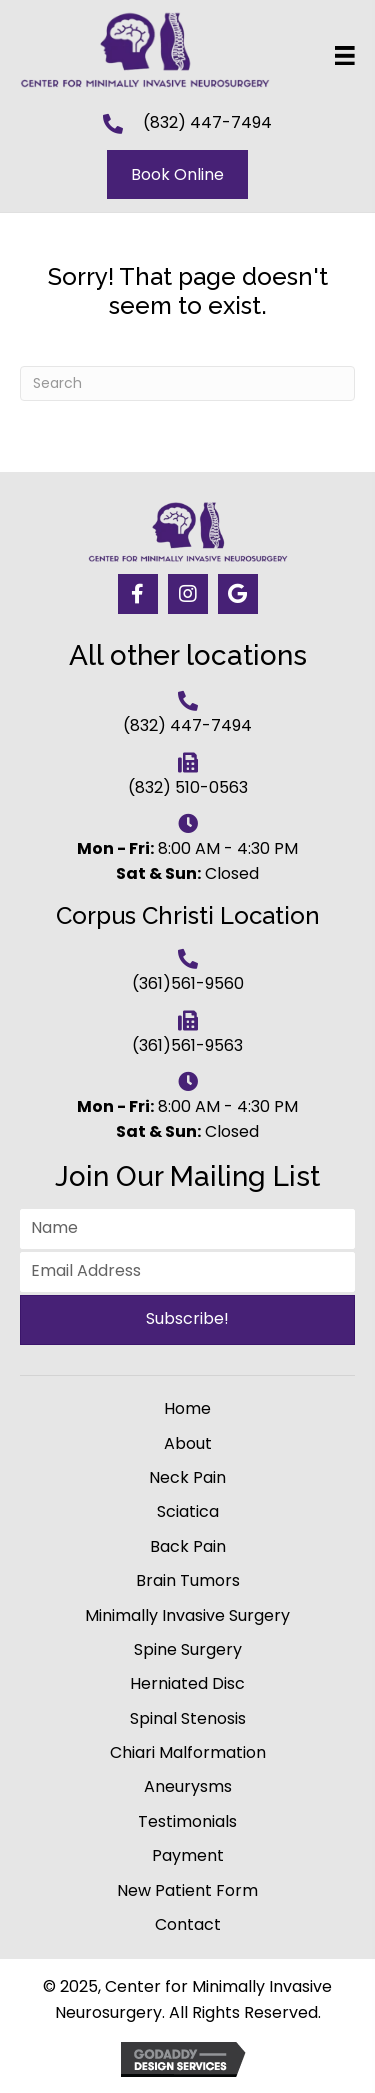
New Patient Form (187, 1890)
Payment (188, 1855)
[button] (138, 594)
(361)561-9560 (188, 983)
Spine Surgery (188, 1649)
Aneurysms (188, 1786)
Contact (188, 1924)
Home (187, 1408)
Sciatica (188, 1511)
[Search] (187, 383)
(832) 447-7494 (207, 122)
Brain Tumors (188, 1580)
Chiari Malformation (188, 1752)
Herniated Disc (187, 1683)
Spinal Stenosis (188, 1718)
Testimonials (187, 1821)
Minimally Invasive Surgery (187, 1615)
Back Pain (188, 1546)
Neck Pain (187, 1477)
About (188, 1443)
